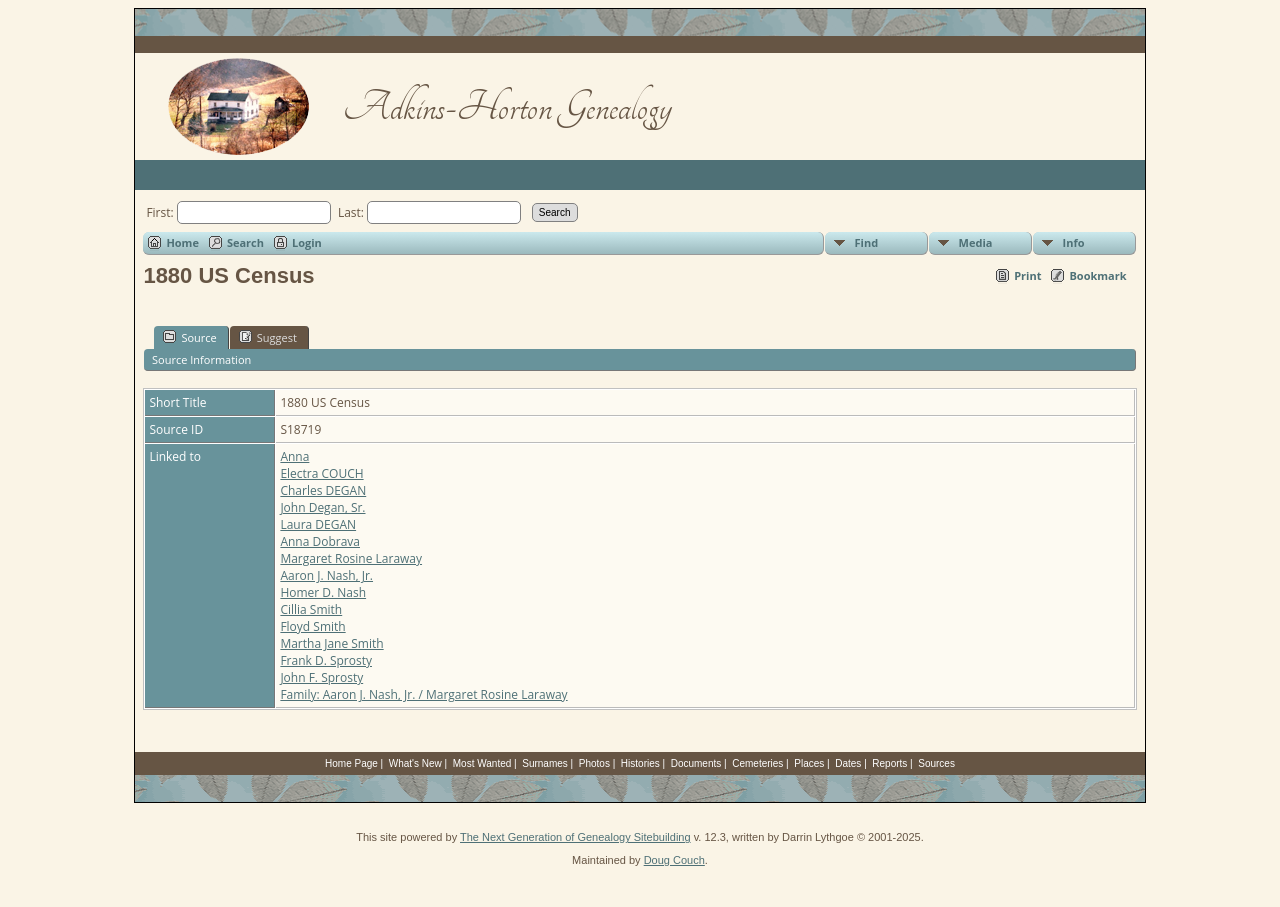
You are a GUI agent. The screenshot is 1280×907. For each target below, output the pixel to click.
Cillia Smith (311, 609)
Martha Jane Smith (331, 643)
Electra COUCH (321, 473)
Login (307, 242)
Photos (594, 763)
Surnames (545, 763)
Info (1074, 242)
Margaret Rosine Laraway (351, 558)
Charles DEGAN (323, 490)
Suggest (268, 337)
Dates (848, 763)
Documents (696, 763)
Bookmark (1097, 275)
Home (182, 242)
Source (189, 337)
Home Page (351, 763)
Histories (640, 763)
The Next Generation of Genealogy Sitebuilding (575, 837)
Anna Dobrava (320, 541)
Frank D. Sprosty (326, 660)
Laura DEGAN (318, 524)
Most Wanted (482, 763)
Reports (889, 763)
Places (809, 763)
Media (976, 242)
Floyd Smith (312, 626)
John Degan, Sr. (322, 507)
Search (245, 242)
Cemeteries (757, 763)
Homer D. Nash (323, 592)
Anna (294, 456)
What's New (415, 763)
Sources (936, 763)
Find (867, 242)
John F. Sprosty (321, 677)
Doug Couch (674, 860)
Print (1027, 275)
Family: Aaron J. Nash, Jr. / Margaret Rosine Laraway (423, 694)
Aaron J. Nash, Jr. (326, 575)
